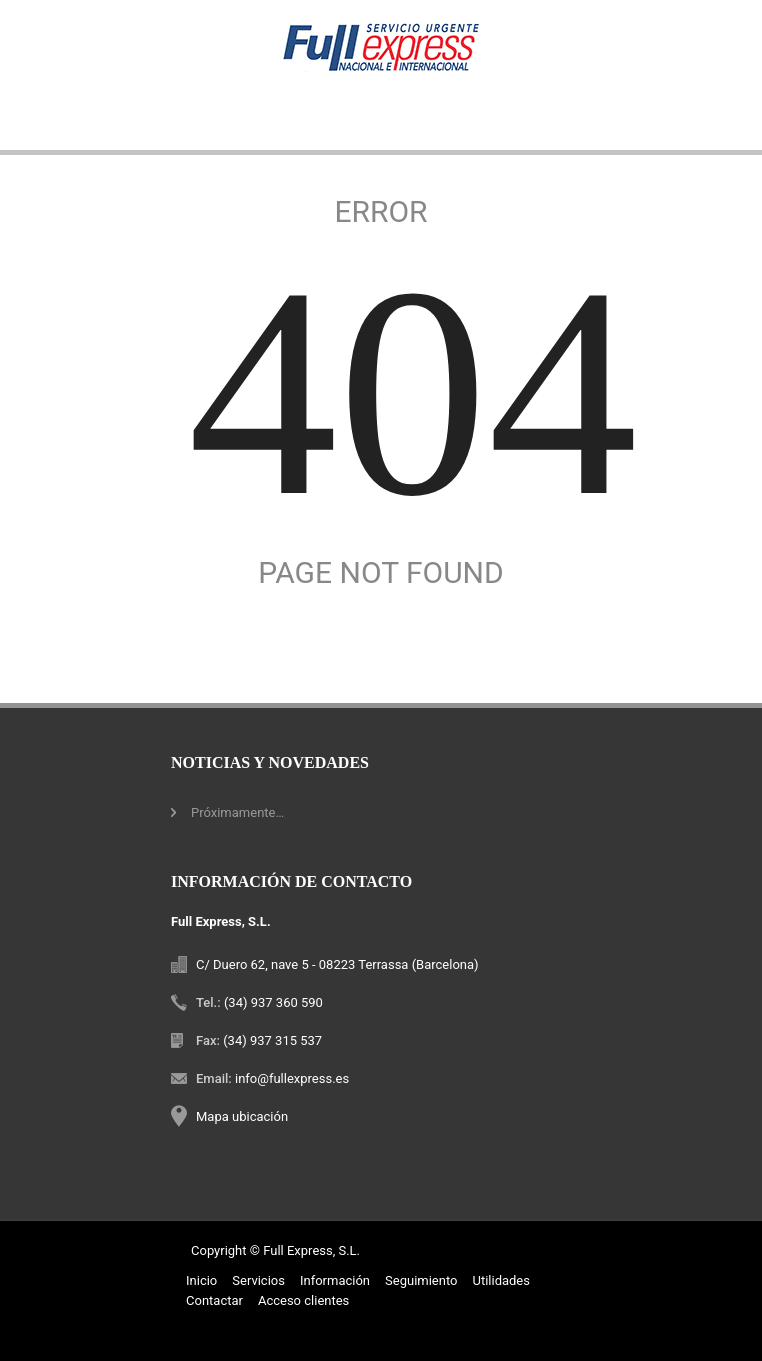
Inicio (201, 1280)
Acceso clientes (303, 1300)
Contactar (214, 1300)
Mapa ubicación (242, 1116)
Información (335, 1280)
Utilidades (501, 1280)
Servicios (258, 1280)
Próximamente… (237, 812)
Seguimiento (421, 1280)
